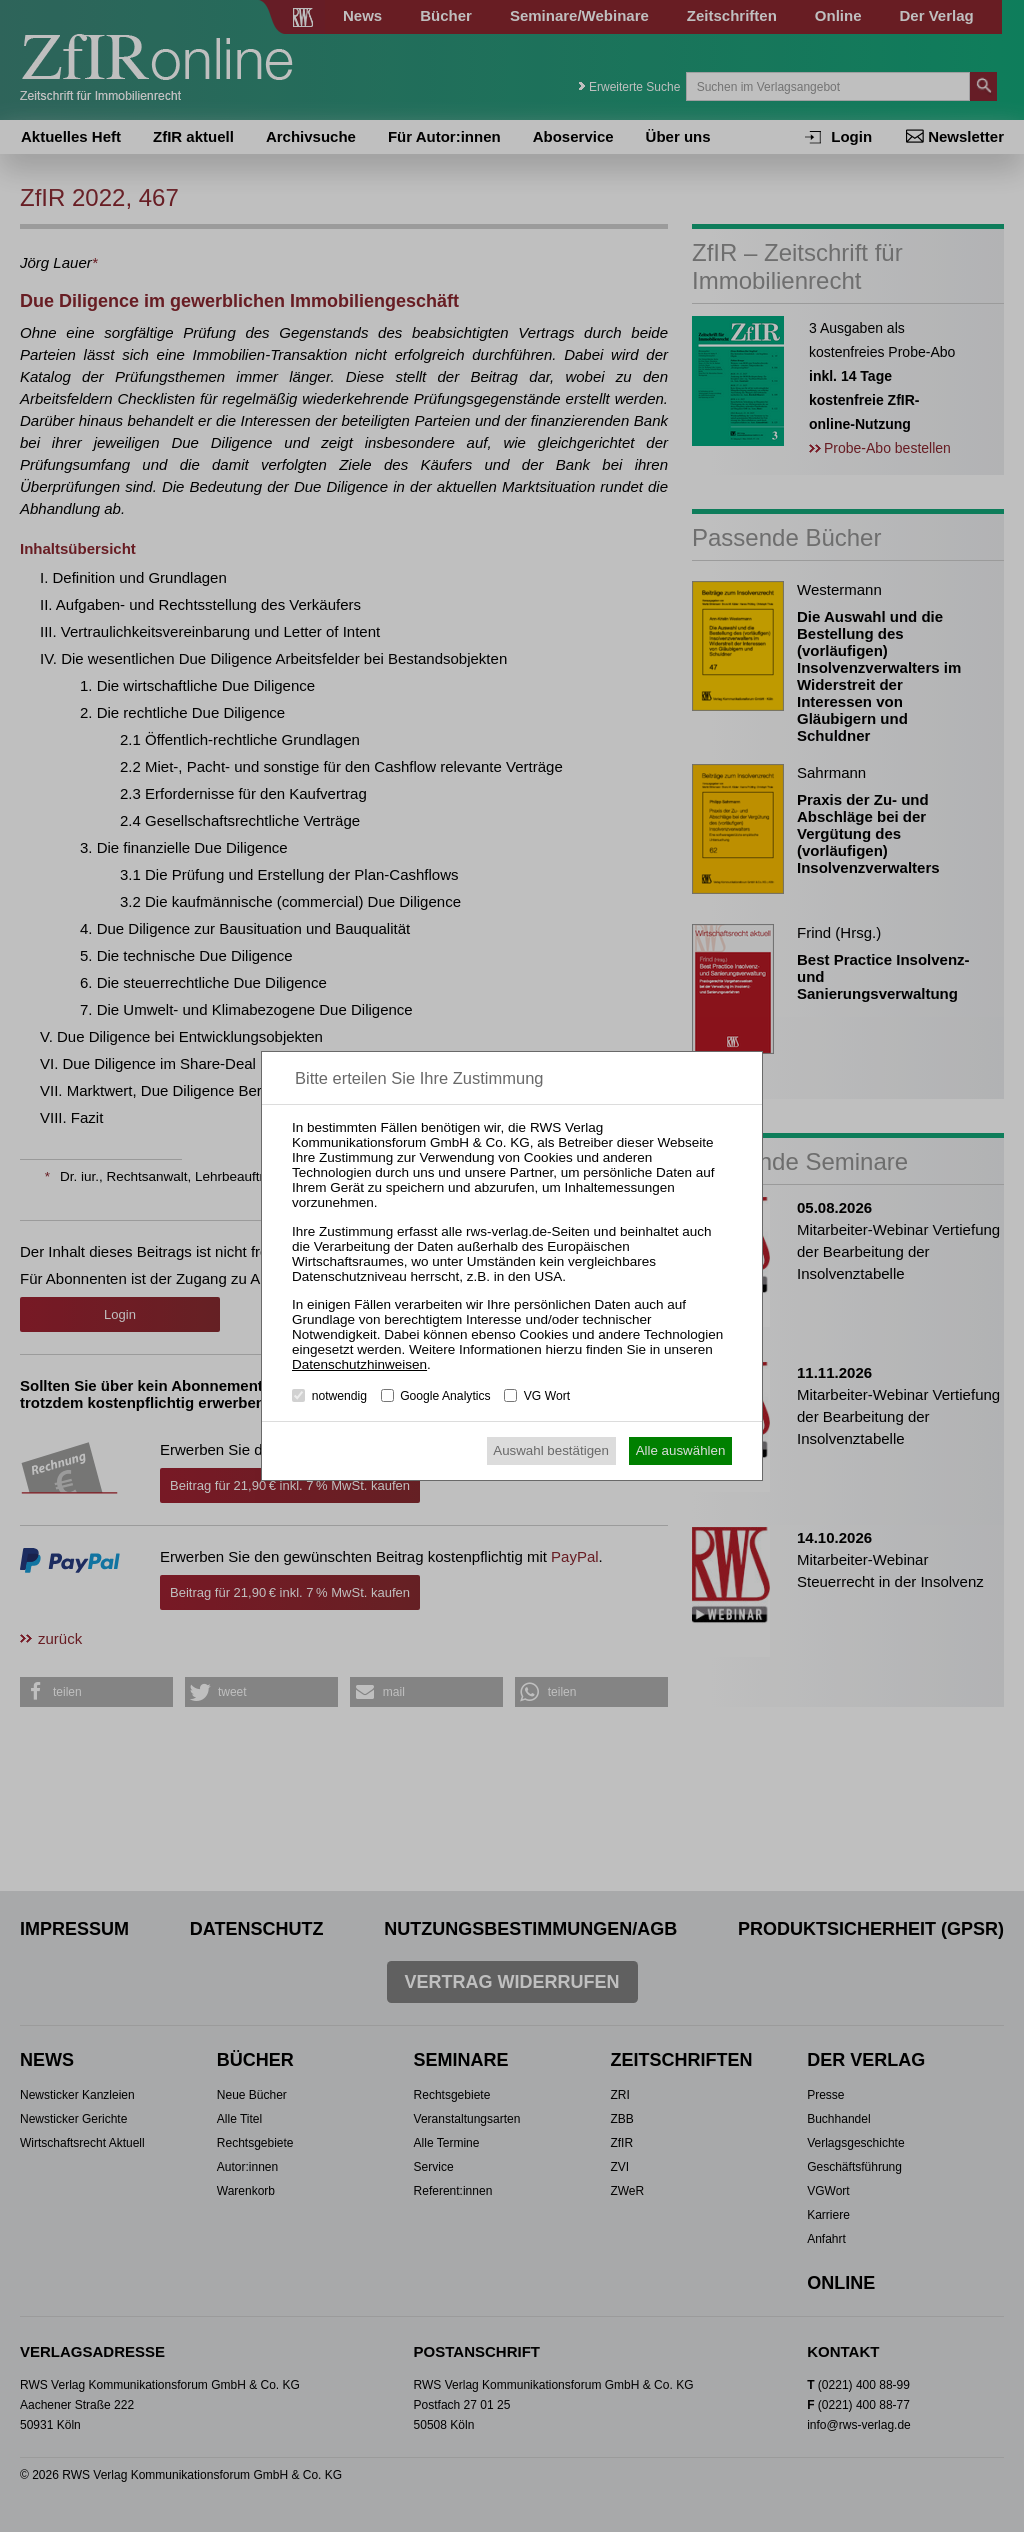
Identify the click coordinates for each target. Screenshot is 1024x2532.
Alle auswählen (681, 1450)
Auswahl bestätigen (551, 1450)
